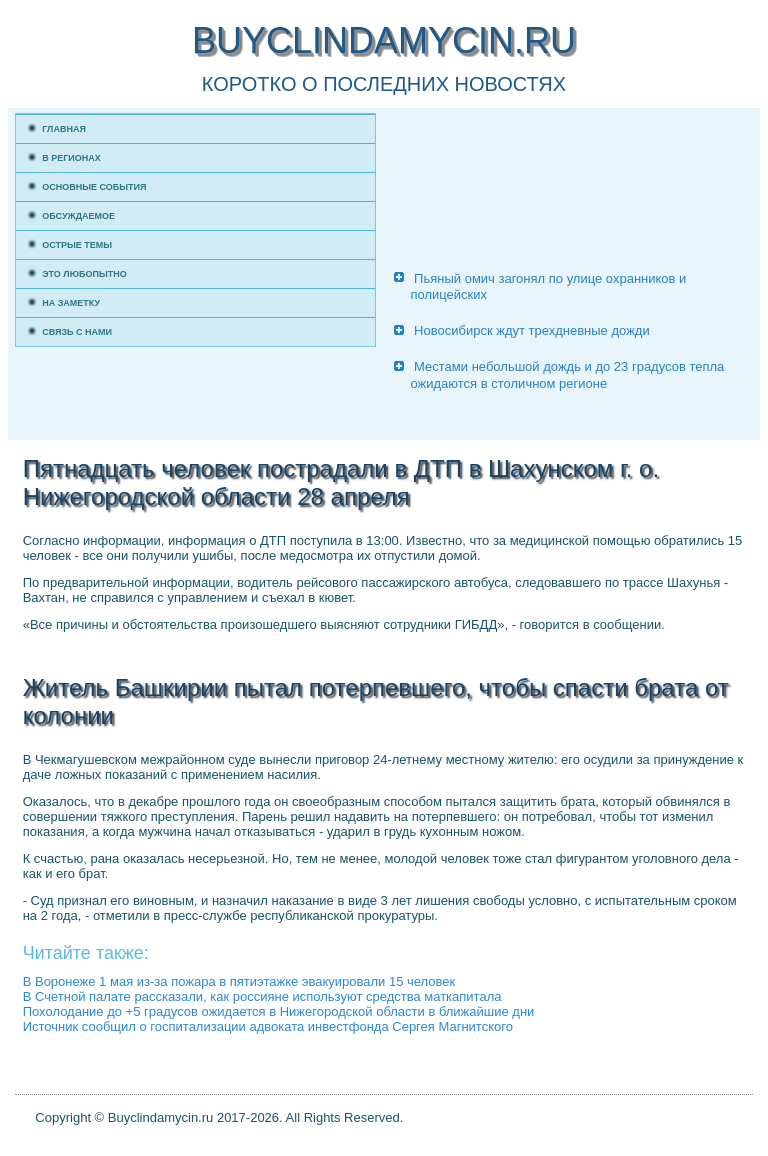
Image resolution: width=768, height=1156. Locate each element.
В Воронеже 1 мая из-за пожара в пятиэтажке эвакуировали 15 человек (239, 981)
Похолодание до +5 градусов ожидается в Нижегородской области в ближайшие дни (279, 1011)
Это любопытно (84, 274)
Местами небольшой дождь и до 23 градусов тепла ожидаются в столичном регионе (567, 374)
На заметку (71, 303)
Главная (64, 129)
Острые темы (77, 245)
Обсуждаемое (78, 216)
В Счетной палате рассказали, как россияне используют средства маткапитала (262, 996)
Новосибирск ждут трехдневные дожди (532, 330)
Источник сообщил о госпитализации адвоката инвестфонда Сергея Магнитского (268, 1026)
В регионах (71, 158)
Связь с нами (77, 332)
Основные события (94, 187)
